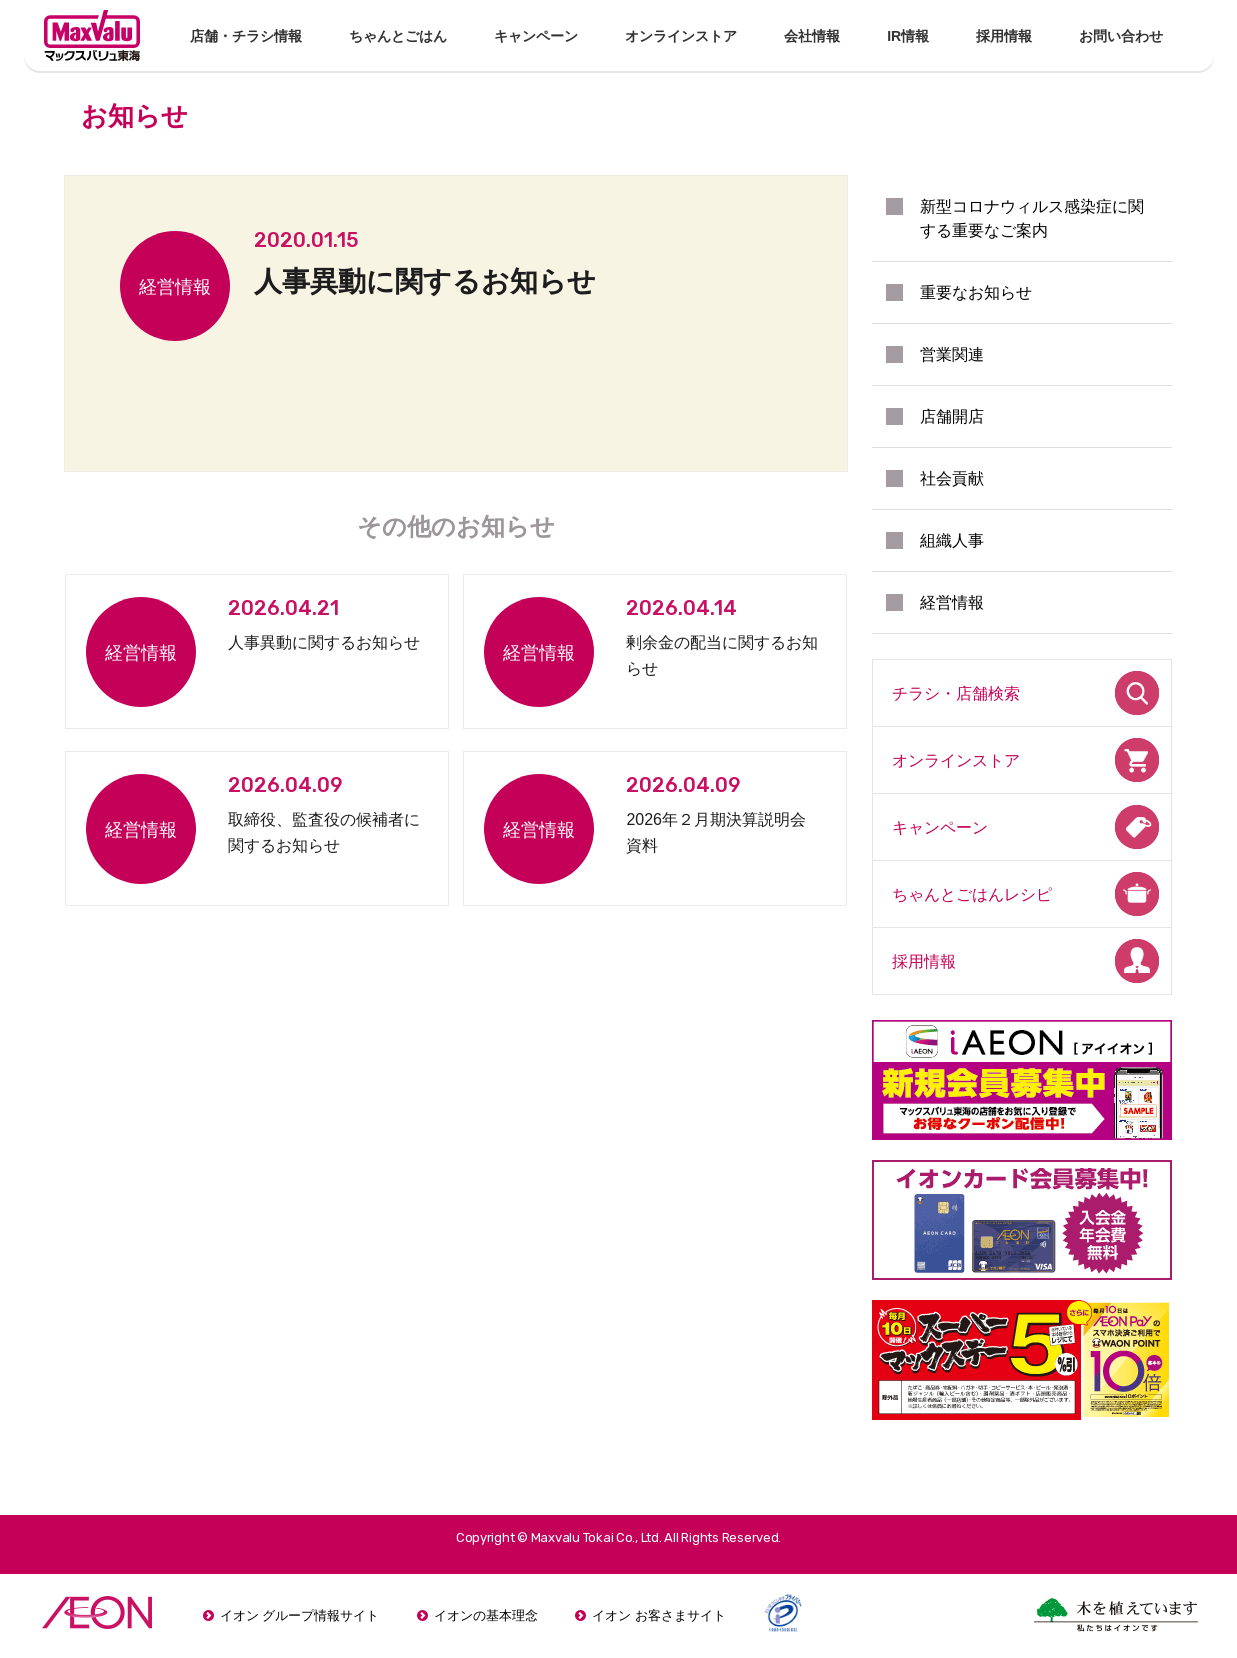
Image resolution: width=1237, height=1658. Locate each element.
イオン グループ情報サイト (300, 1615)
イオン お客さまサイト (659, 1615)
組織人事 (952, 540)
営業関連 (952, 354)
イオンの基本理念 (486, 1615)
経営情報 (952, 602)
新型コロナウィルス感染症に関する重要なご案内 (1032, 218)
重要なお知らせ (976, 292)
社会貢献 (952, 478)
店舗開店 (952, 416)
